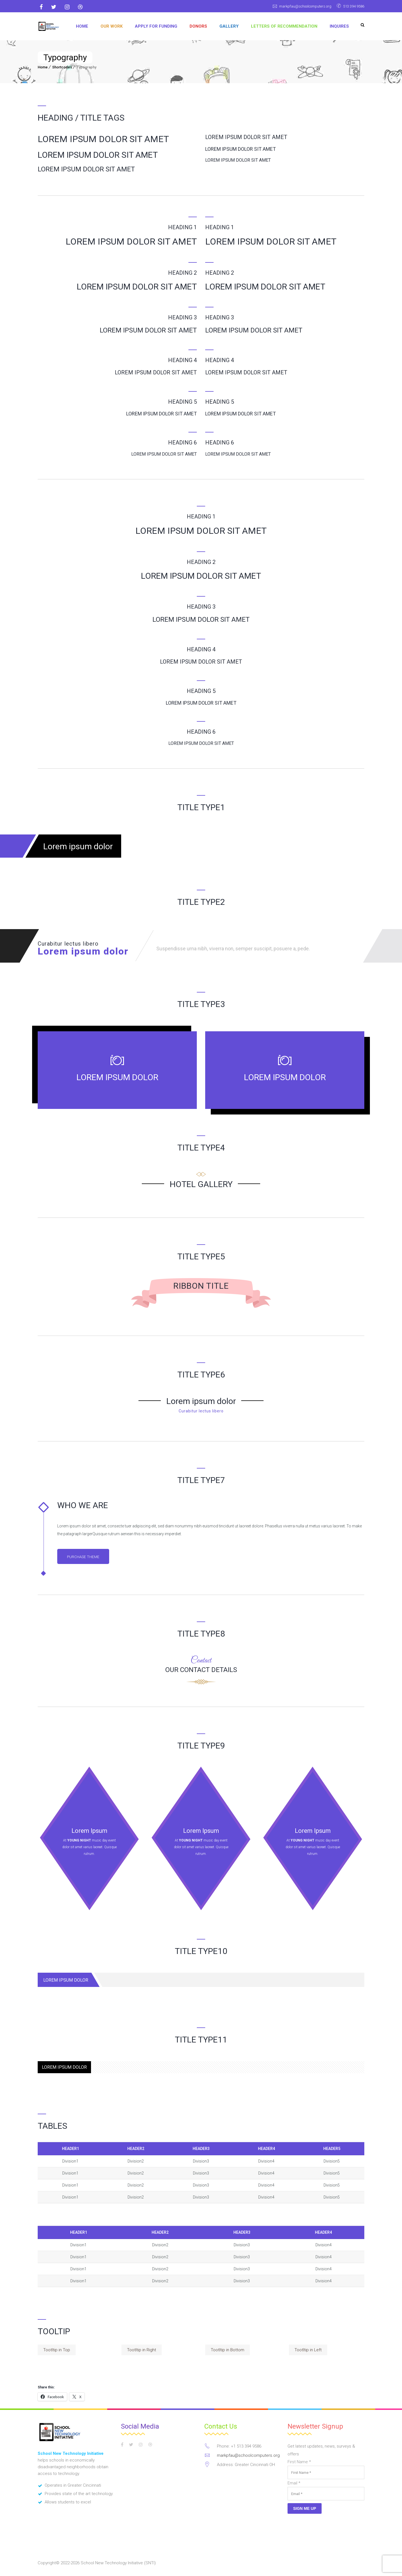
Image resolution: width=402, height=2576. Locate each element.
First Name (299, 2462)
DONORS (198, 26)
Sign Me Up (304, 2509)
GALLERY (229, 26)
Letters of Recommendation (284, 26)
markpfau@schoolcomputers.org (296, 6)
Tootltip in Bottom (227, 2350)
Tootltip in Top (56, 2350)
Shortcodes (62, 67)
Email (294, 2483)
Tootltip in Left (308, 2350)
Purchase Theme (87, 1557)
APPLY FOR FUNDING (156, 26)
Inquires (339, 26)
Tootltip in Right (141, 2350)
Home (82, 26)
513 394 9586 (352, 6)
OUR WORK (111, 26)
